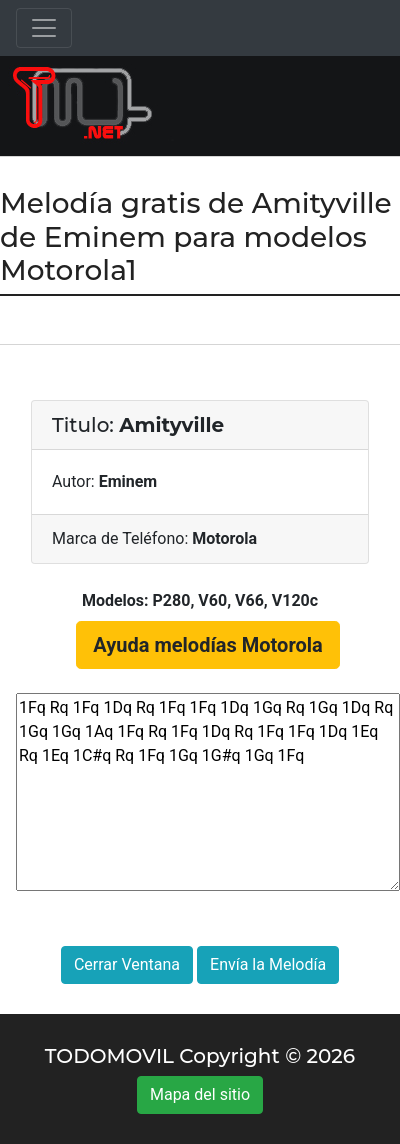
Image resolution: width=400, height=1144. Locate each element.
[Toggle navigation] (44, 28)
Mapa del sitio (200, 1094)
